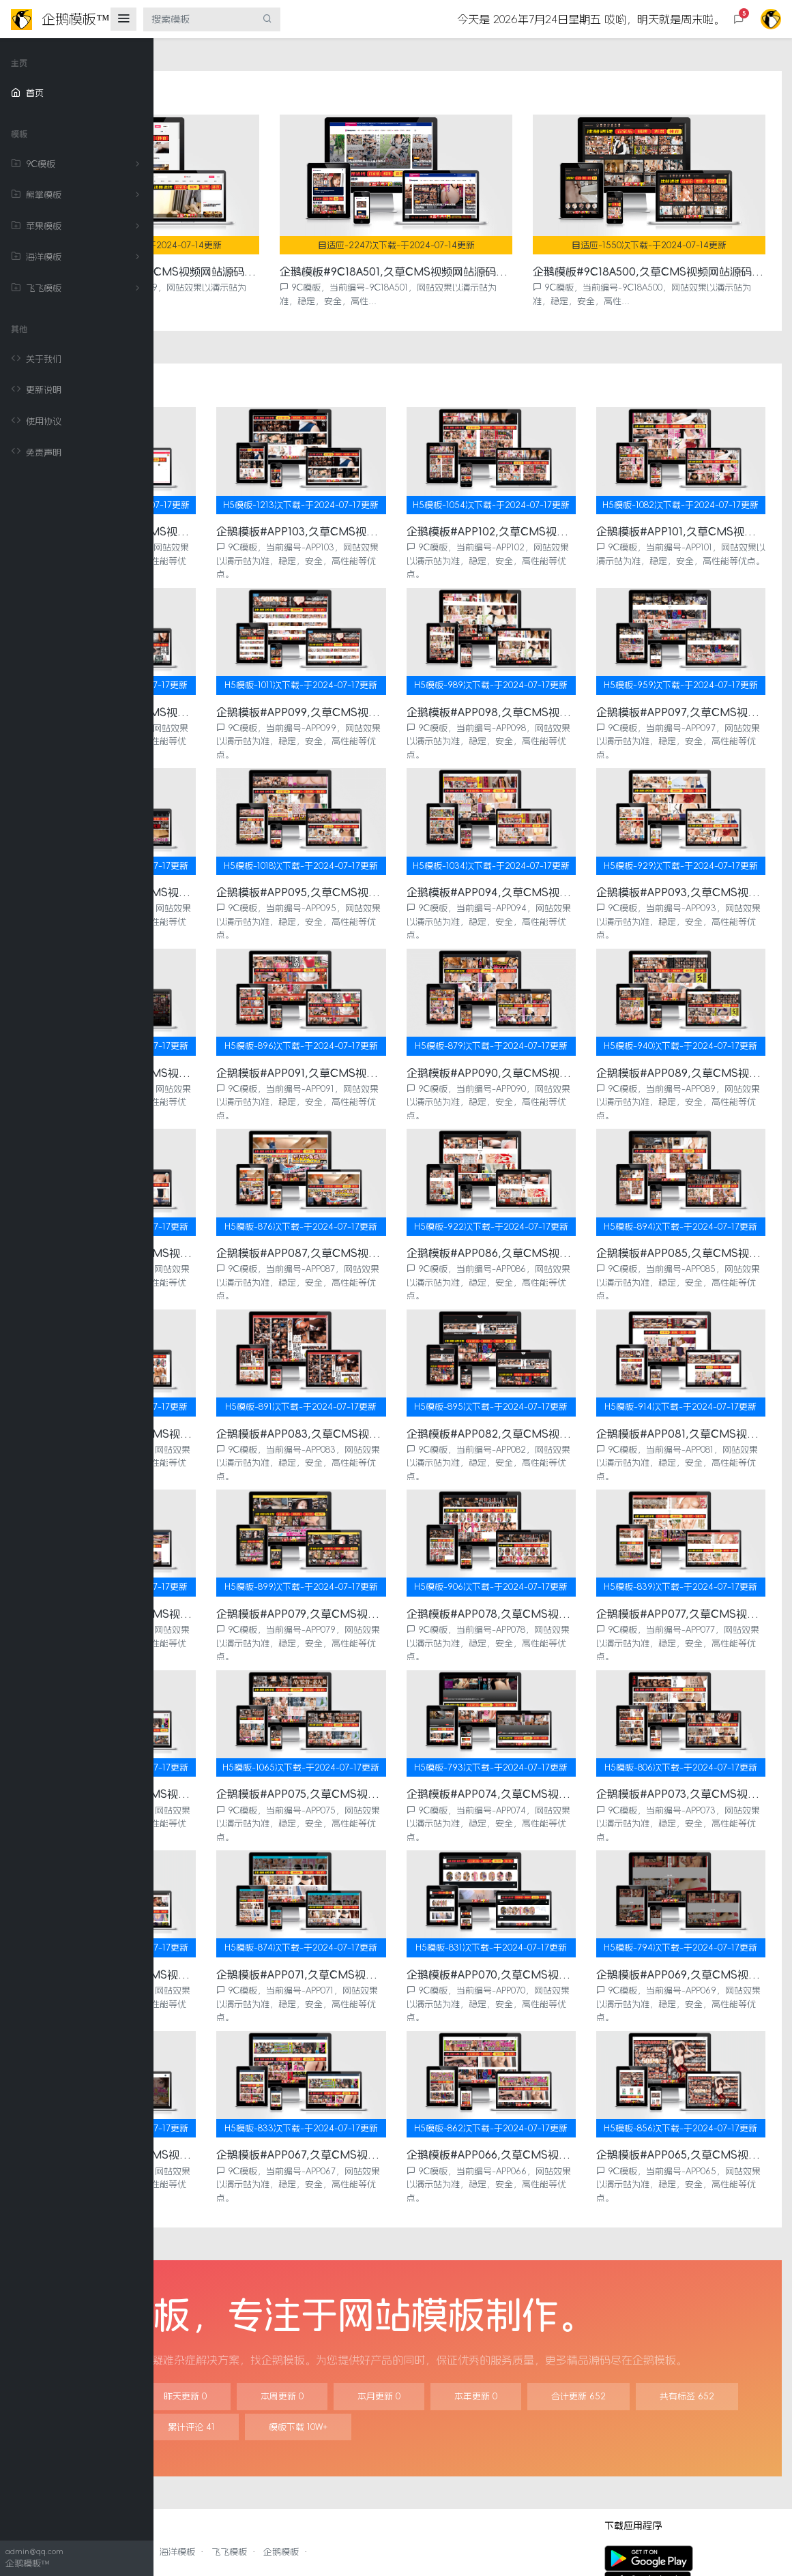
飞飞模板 (78, 288)
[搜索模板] (199, 19)
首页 (27, 93)
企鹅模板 (434, 2471)
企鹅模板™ (288, 2545)
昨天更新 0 (338, 2315)
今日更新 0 (241, 2315)
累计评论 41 (561, 2346)
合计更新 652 (247, 2346)
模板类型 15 (460, 2346)
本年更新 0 (629, 2315)
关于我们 (36, 359)
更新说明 (36, 390)
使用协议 (36, 421)
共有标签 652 (356, 2346)
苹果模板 (78, 226)
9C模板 (78, 164)
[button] (739, 19)
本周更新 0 (435, 2315)
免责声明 (36, 452)
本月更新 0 (532, 2315)
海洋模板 (78, 257)
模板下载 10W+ (668, 2346)
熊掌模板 (78, 195)
